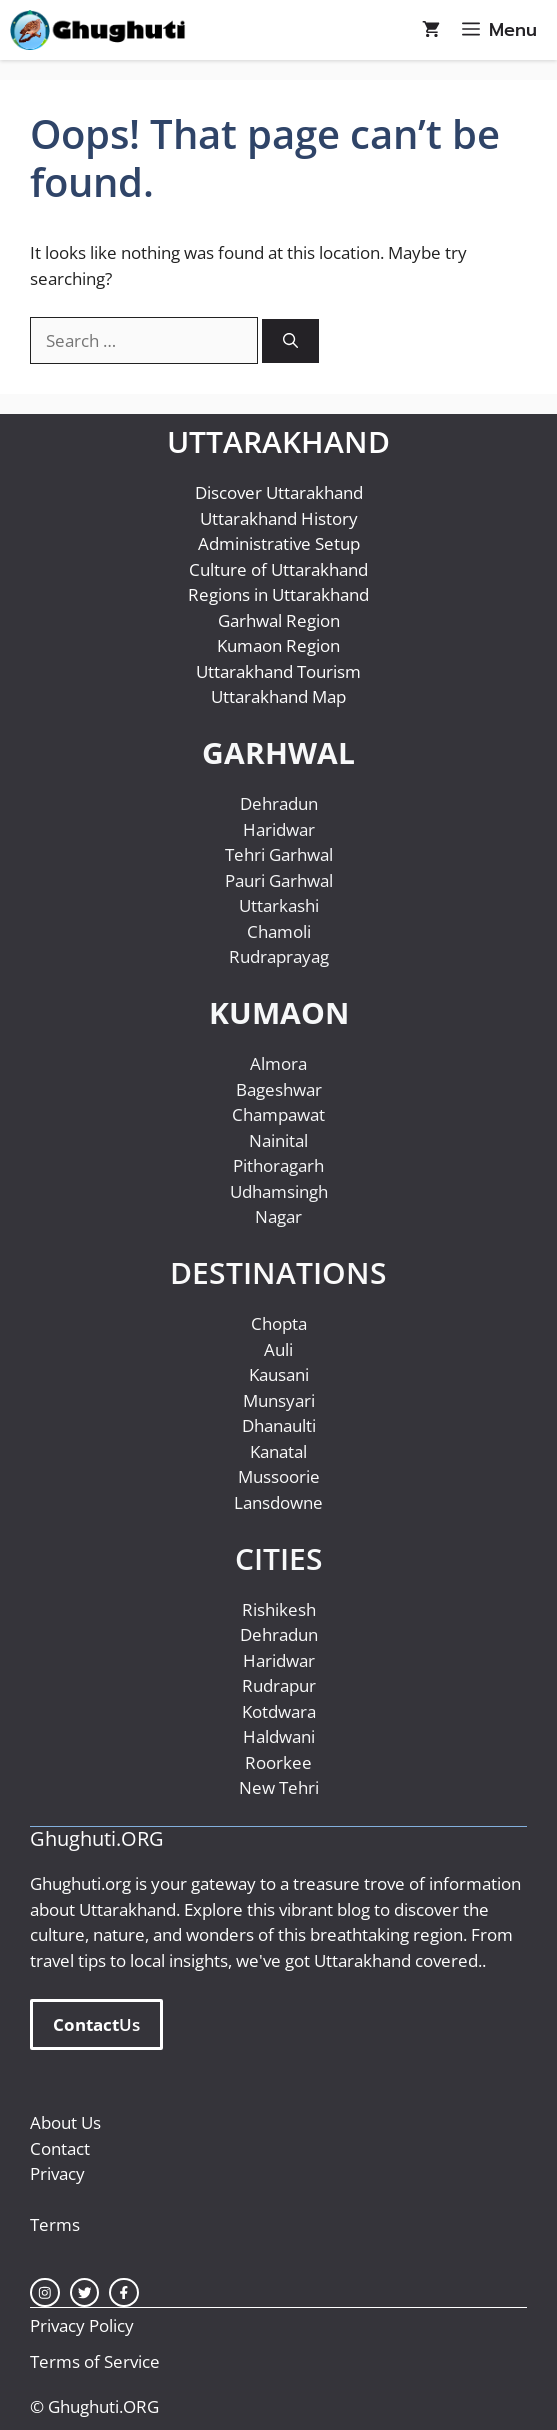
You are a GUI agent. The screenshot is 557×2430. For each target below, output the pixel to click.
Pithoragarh (278, 1165)
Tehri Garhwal (279, 854)
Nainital (278, 1140)
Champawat (278, 1114)
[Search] (290, 341)
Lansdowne (278, 1502)
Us (96, 2025)
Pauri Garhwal (279, 880)
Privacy (57, 2173)
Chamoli (279, 931)
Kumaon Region (278, 645)
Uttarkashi (279, 905)
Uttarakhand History (279, 518)
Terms (55, 2224)
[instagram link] (45, 2293)
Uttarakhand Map (278, 696)
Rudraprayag (279, 956)
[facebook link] (124, 2293)
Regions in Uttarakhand (278, 594)
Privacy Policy (82, 2325)
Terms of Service (95, 2361)
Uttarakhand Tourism (278, 671)
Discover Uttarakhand (279, 492)
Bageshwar (279, 1089)
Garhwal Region (279, 620)
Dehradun (279, 803)
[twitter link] (85, 2293)
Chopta (279, 1323)
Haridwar (279, 829)
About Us (65, 2122)
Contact (60, 2148)
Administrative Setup (279, 543)
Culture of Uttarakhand (278, 569)
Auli (278, 1349)
